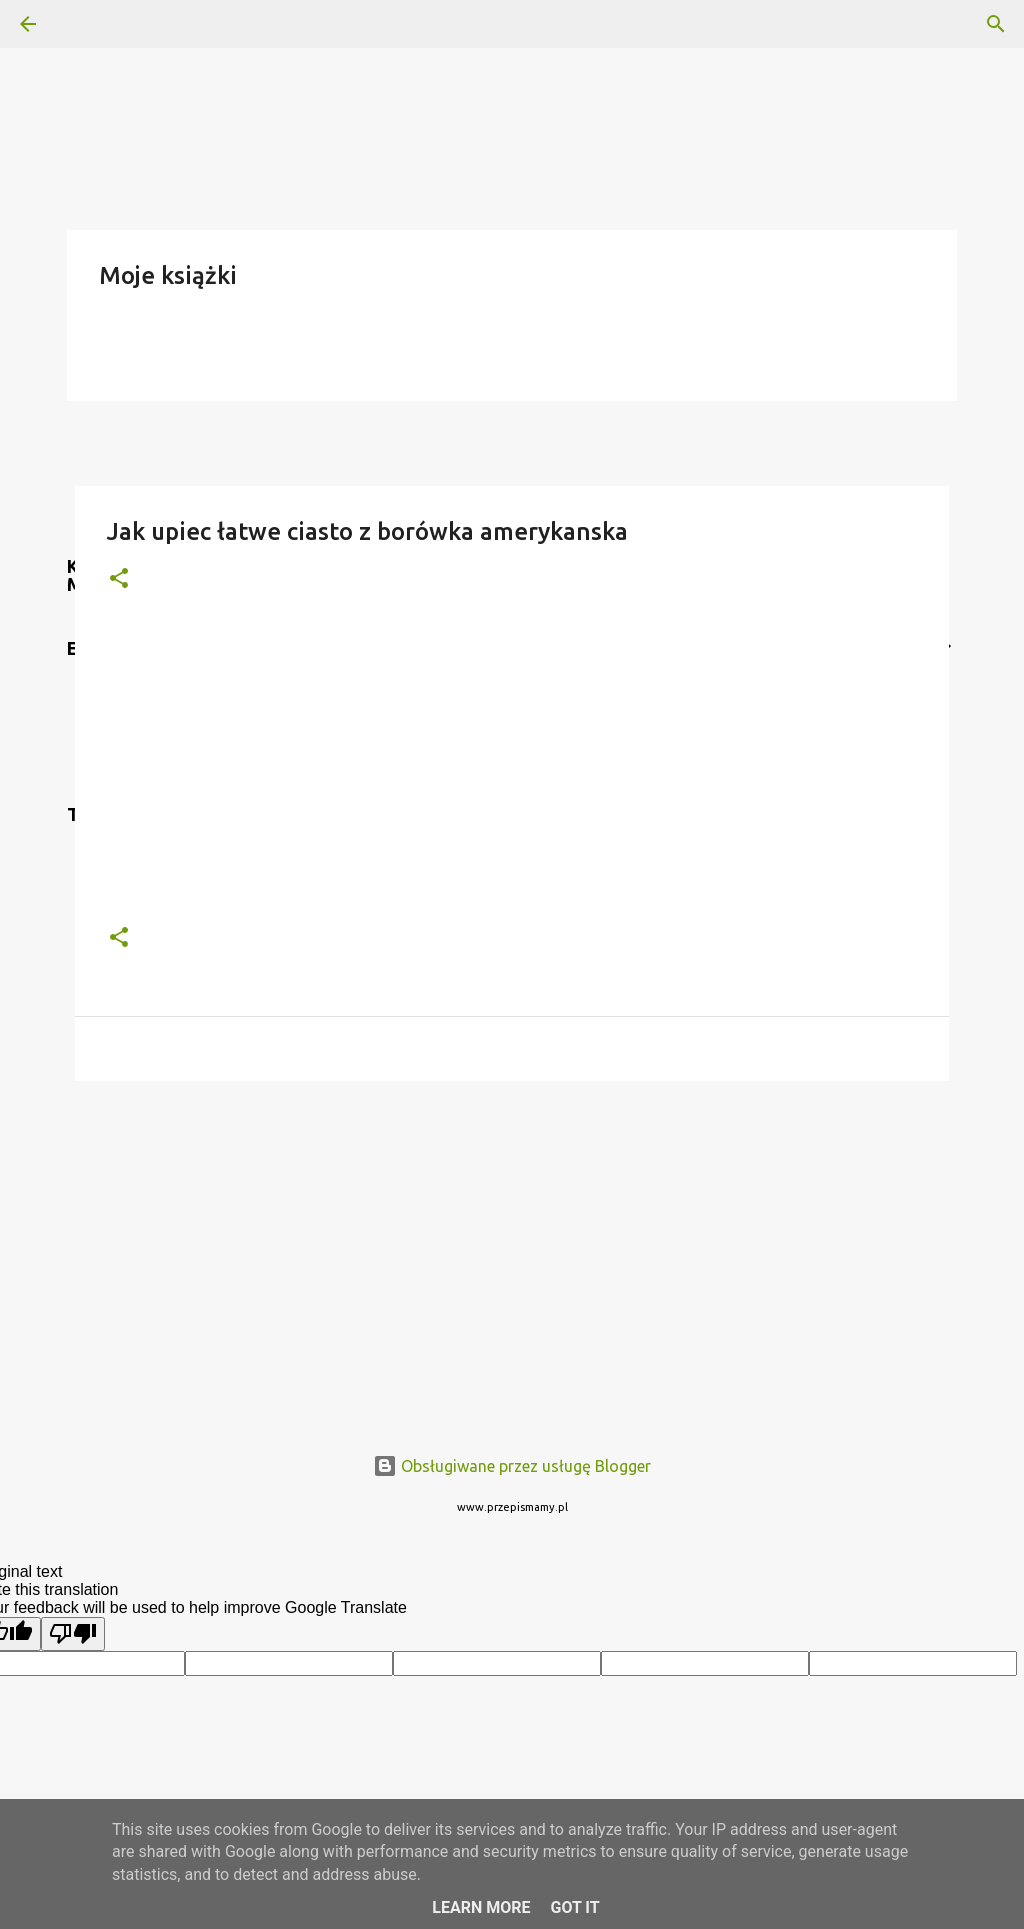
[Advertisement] (512, 1251)
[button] (119, 579)
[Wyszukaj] (84, 24)
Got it (574, 1907)
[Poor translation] (73, 1634)
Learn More (481, 1907)
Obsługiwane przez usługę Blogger (512, 1466)
